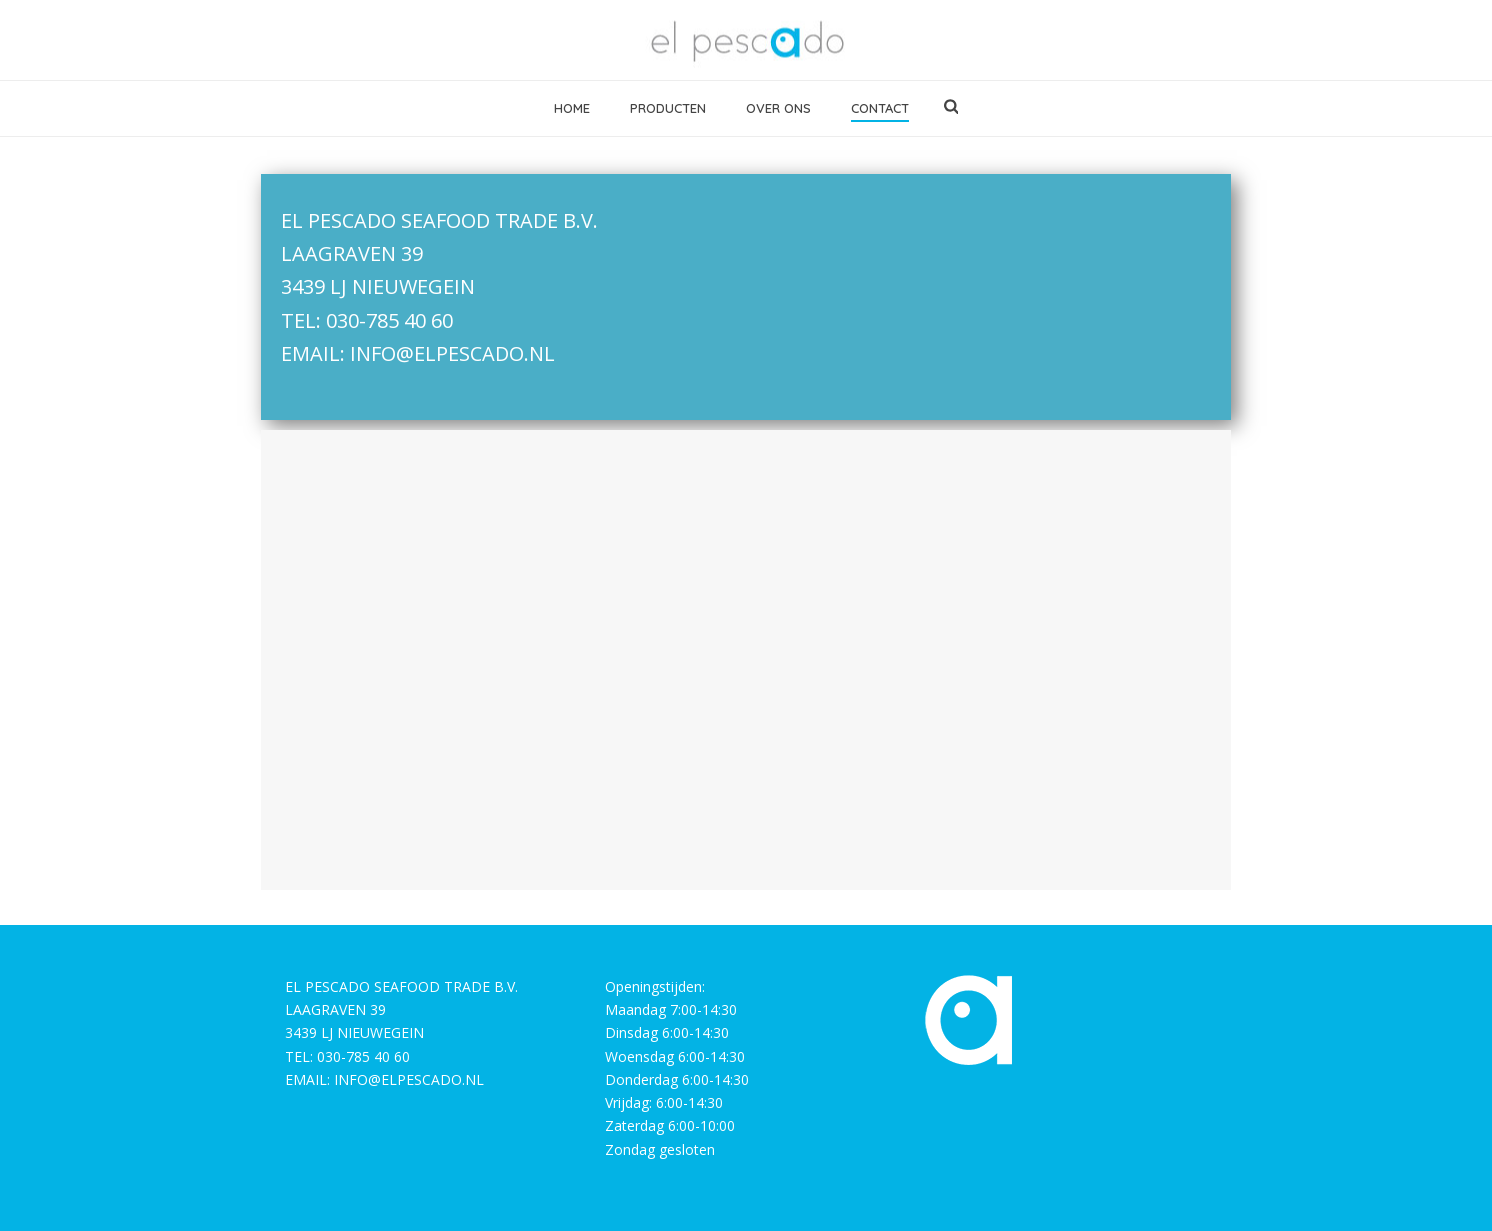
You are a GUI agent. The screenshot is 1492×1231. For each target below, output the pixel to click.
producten (668, 108)
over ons (778, 108)
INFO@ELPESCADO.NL (452, 353)
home (572, 108)
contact (880, 108)
